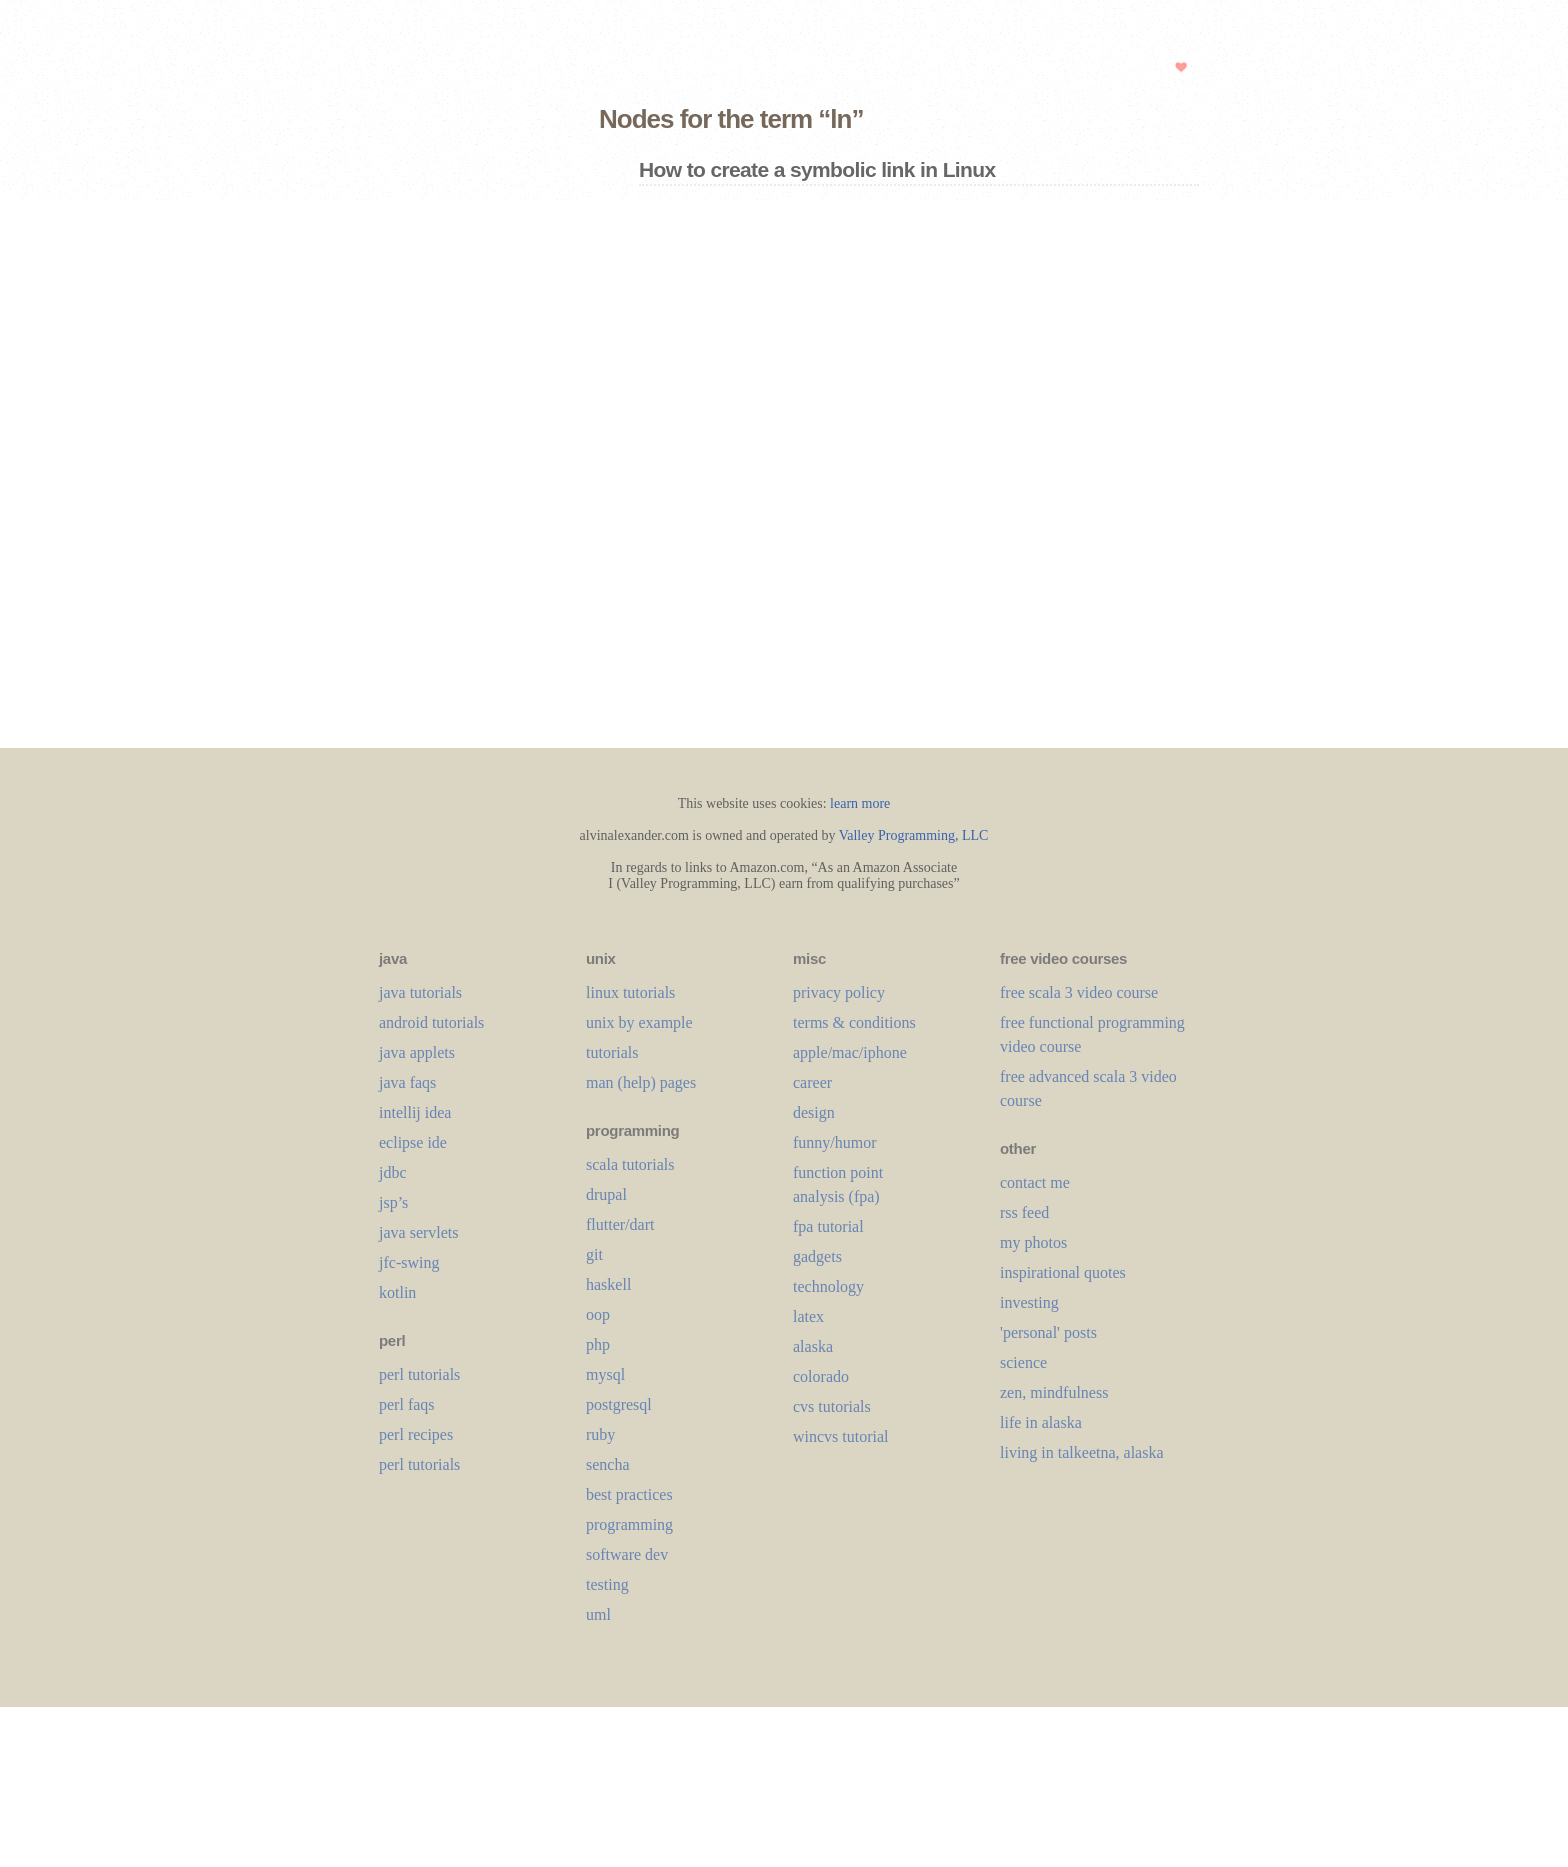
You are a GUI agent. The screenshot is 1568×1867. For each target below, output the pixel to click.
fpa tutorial (828, 1226)
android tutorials (431, 1022)
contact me (1035, 1182)
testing (607, 1584)
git (594, 1254)
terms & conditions (854, 1022)
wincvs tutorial (841, 1436)
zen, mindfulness (1054, 1392)
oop (598, 1314)
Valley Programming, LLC (914, 835)
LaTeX (808, 1316)
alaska (813, 1346)
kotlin (397, 1292)
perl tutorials (419, 1374)
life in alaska (1041, 1422)
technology (828, 1286)
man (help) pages (641, 1082)
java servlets (419, 1232)
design (814, 1112)
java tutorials (420, 992)
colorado (821, 1376)
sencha (608, 1464)
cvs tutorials (832, 1406)
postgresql (619, 1404)
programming (629, 1524)
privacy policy (839, 992)
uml (598, 1614)
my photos (1033, 1242)
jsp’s (393, 1202)
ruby (600, 1434)
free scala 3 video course (1079, 992)
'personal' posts (1048, 1332)
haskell (608, 1284)
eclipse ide (413, 1142)
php (598, 1344)
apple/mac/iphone (850, 1052)
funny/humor (835, 1142)
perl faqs (407, 1404)
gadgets (817, 1256)
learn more (860, 803)
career (812, 1082)
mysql (605, 1374)
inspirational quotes (1063, 1272)
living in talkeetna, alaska (1082, 1452)
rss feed (1024, 1212)
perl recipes (416, 1434)
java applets (417, 1052)
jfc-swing (409, 1262)
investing (1029, 1302)
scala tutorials (630, 1164)
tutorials (612, 1052)
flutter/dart (620, 1224)
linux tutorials (630, 992)
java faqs (407, 1082)
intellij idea (415, 1112)
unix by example (639, 1022)
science (1023, 1362)
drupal (606, 1194)
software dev (627, 1554)
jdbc (393, 1172)
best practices (629, 1494)
